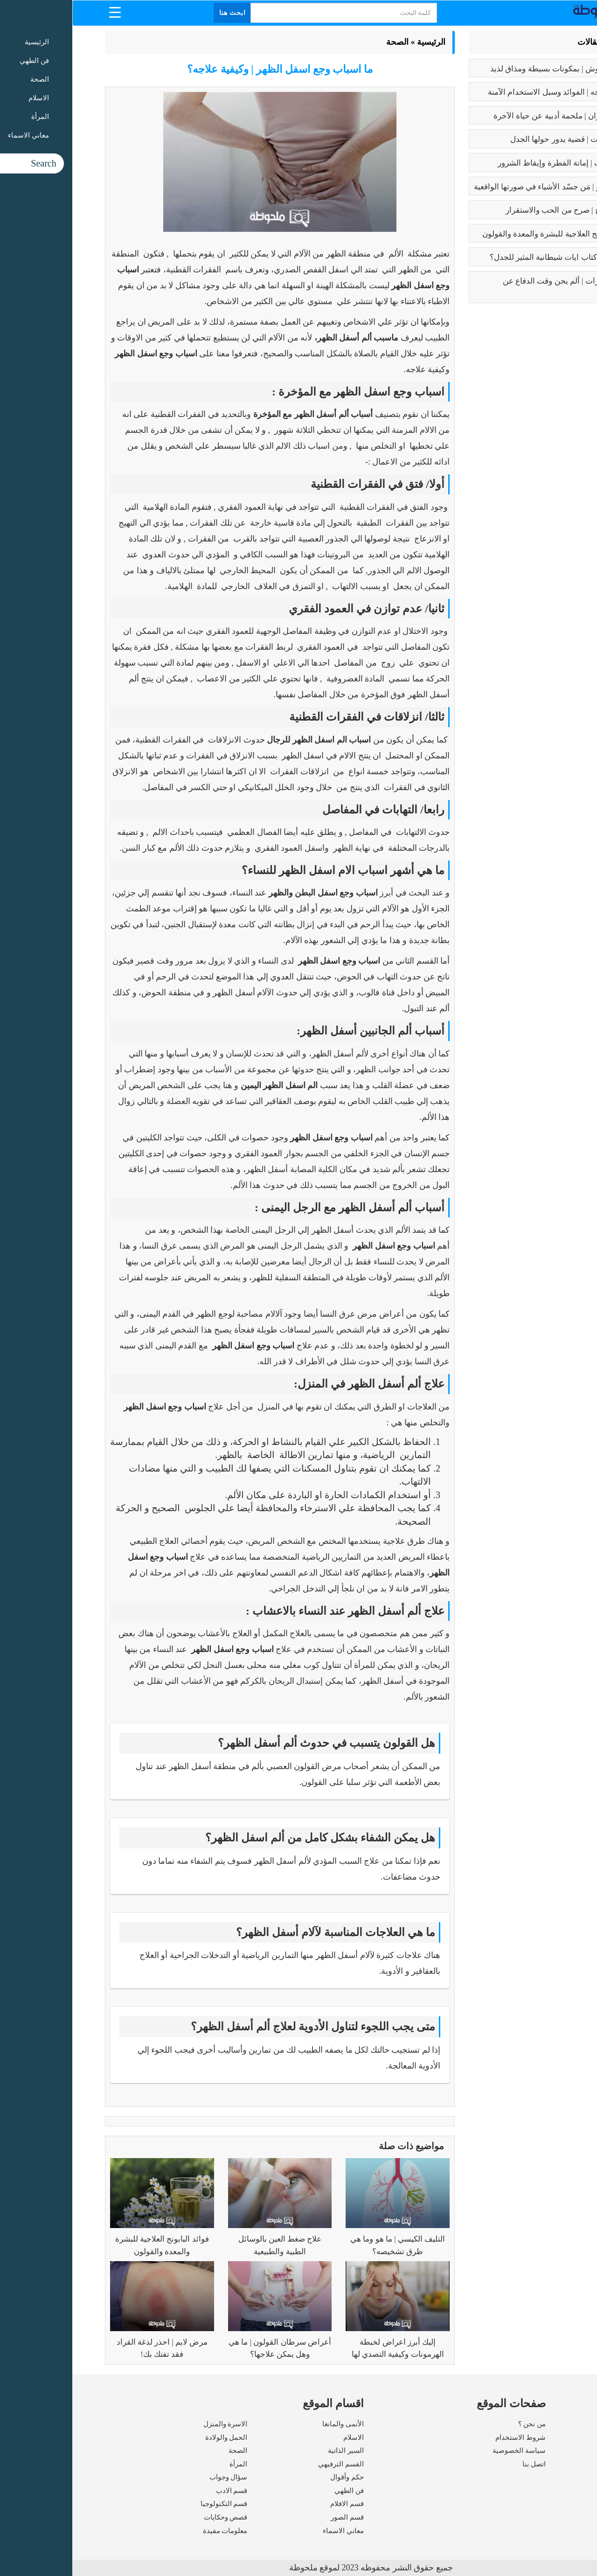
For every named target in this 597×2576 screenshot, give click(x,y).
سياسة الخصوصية (446, 2450)
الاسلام (281, 2437)
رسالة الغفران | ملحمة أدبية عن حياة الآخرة (491, 115)
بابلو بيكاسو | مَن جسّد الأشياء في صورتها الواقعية (482, 186)
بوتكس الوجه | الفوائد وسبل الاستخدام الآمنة (489, 92)
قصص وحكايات (153, 2517)
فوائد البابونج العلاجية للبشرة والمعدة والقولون (486, 233)
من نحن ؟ (460, 2424)
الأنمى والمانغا (271, 2424)
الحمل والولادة (154, 2437)
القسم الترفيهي (269, 2464)
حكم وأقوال (275, 2477)
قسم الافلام (275, 2503)
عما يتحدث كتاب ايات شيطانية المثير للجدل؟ (489, 257)
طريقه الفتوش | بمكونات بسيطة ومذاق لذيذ (490, 68)
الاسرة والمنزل (153, 2424)
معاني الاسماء (271, 2530)
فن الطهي (277, 2490)
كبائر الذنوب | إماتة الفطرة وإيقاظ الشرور (493, 163)
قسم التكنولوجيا (151, 2503)
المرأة (166, 2464)
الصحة (325, 42)
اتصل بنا (461, 2464)
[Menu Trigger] (43, 11)
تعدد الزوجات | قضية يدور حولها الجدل (500, 139)
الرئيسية (359, 42)
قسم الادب (159, 2490)
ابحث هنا (160, 12)
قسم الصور (275, 2517)
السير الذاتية (274, 2450)
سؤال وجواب (156, 2477)
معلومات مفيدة (153, 2530)
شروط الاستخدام (448, 2437)
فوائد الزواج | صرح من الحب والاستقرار (497, 210)
